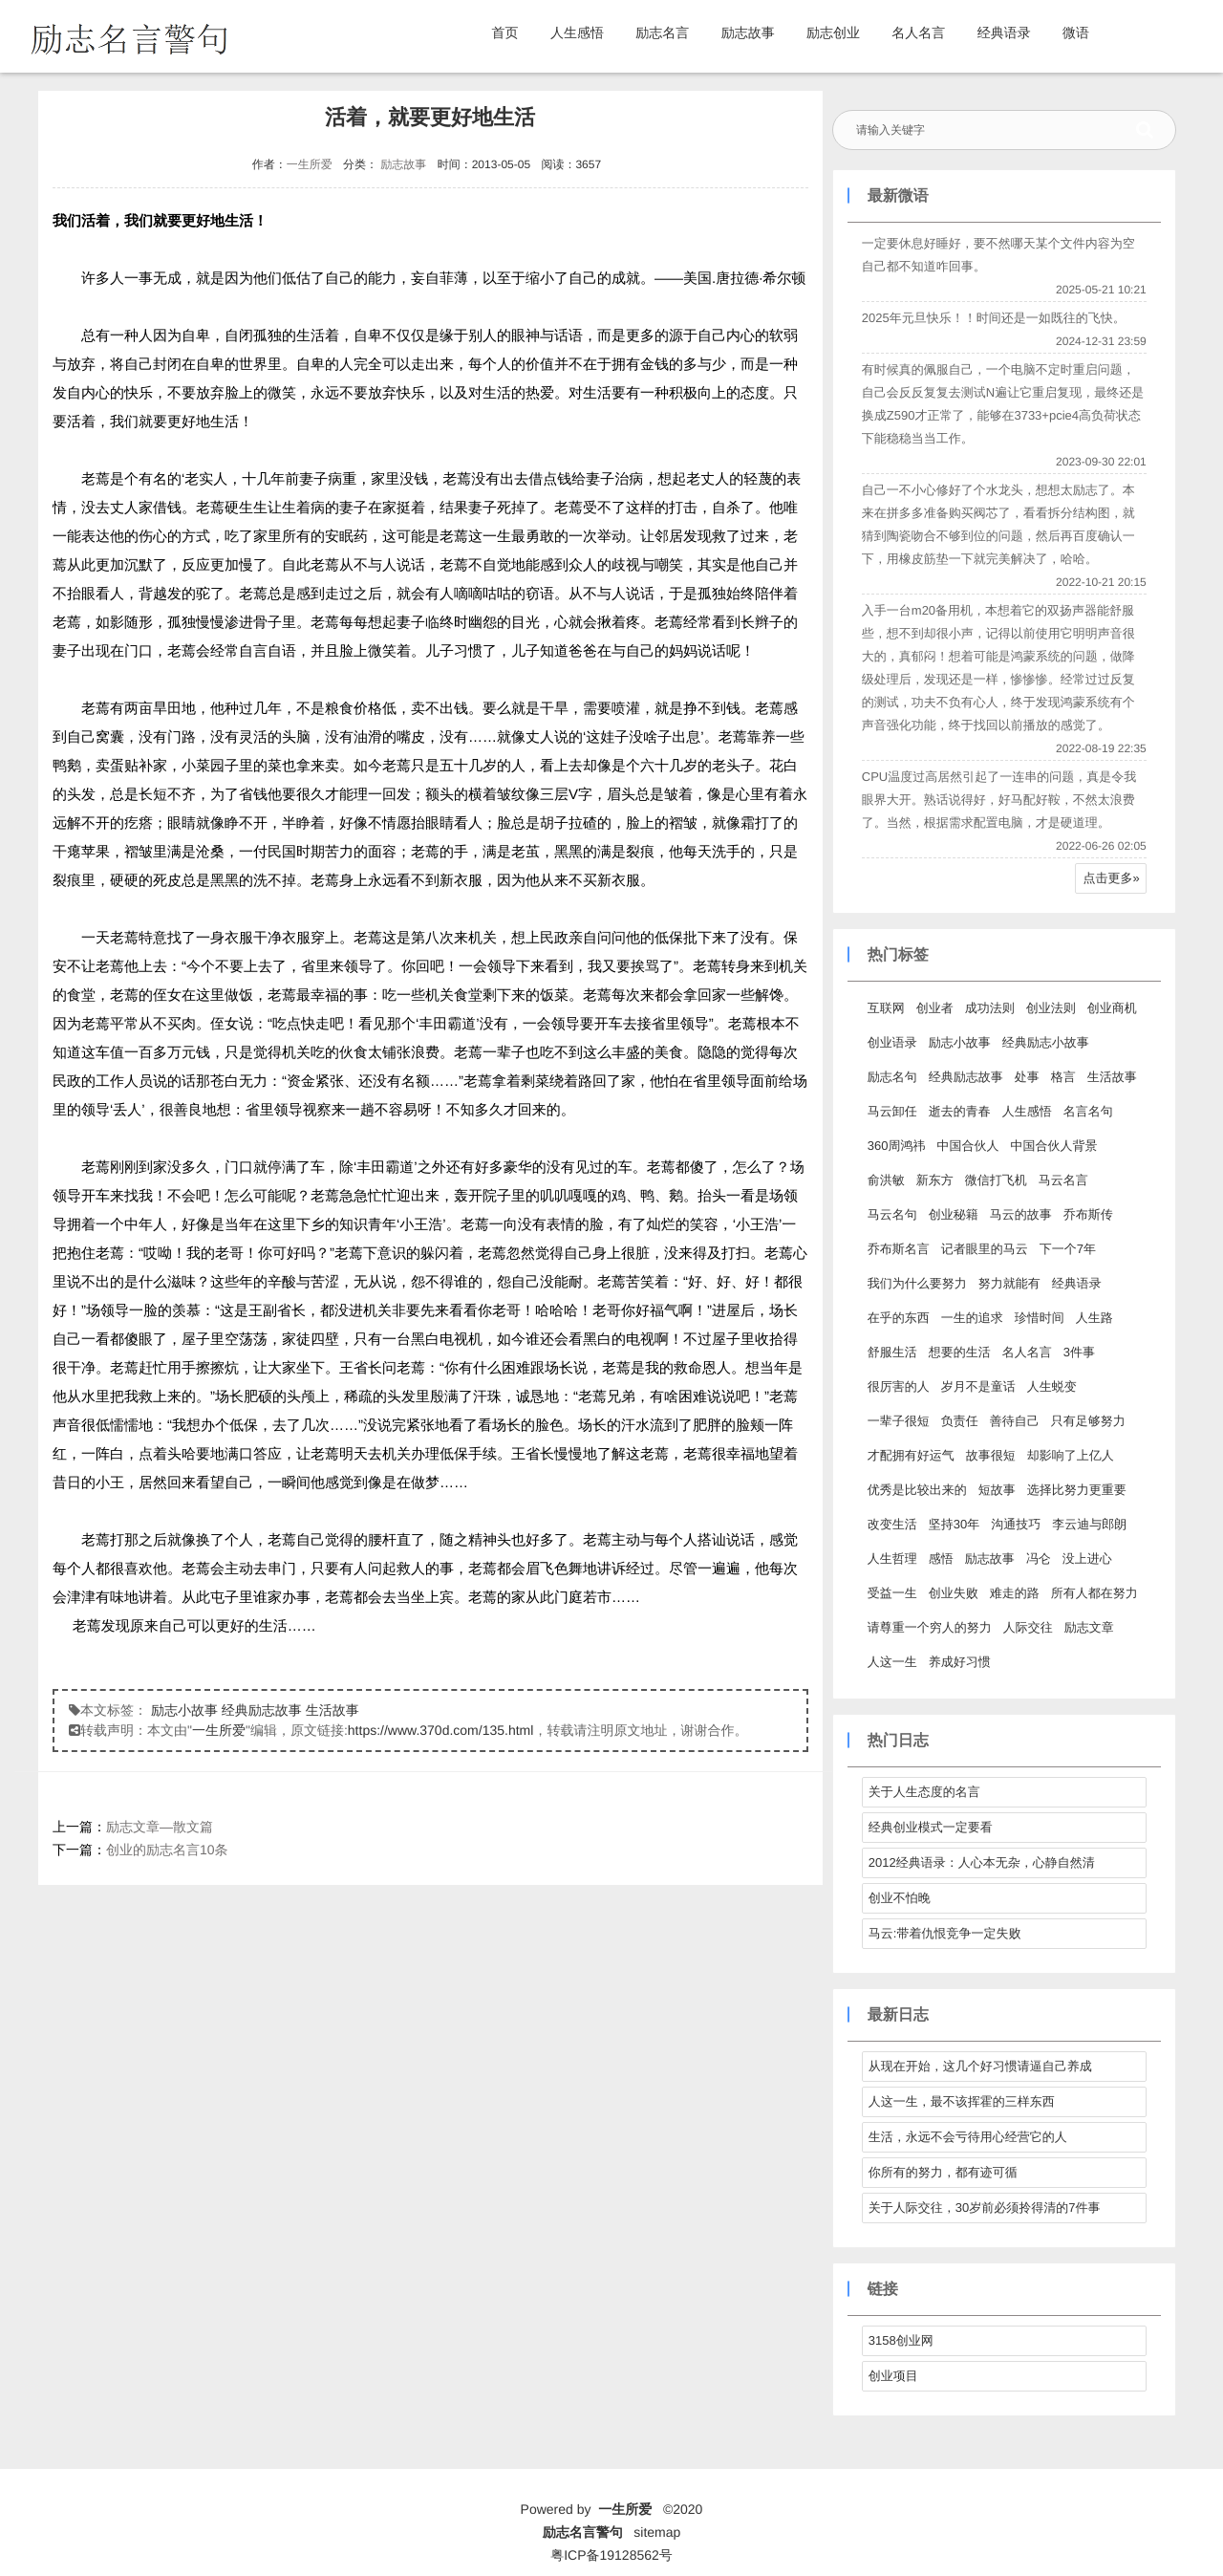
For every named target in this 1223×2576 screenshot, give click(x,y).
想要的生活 (959, 1352)
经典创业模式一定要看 (930, 1827)
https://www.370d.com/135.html (441, 1730)
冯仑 (1037, 1558)
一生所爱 (309, 164)
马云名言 (1062, 1180)
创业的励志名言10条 (167, 1849)
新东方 (934, 1180)
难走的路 (1014, 1593)
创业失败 (952, 1593)
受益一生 (891, 1593)
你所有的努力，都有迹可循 (942, 2172)
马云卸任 (891, 1111)
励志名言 (662, 32)
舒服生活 (891, 1352)
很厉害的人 (898, 1386)
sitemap (656, 2532)
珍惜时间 (1038, 1317)
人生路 (1093, 1317)
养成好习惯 (959, 1662)
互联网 (885, 1008)
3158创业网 (900, 2340)
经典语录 (1004, 32)
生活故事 (332, 1710)
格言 (1062, 1077)
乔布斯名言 (898, 1249)
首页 (505, 32)
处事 (1026, 1077)
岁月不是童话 (977, 1386)
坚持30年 (953, 1524)
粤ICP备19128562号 (611, 2555)
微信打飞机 (995, 1180)
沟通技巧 (1015, 1524)
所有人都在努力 (1093, 1593)
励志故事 (748, 32)
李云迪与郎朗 (1088, 1524)
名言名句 (1087, 1111)
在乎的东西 (898, 1317)
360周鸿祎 (896, 1145)
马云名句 (891, 1214)
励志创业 (833, 32)
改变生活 (891, 1524)
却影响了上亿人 (1069, 1455)
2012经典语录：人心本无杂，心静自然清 (981, 1862)
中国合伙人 (967, 1145)
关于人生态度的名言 (923, 1792)
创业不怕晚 (899, 1898)
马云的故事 (1020, 1214)
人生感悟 (577, 32)
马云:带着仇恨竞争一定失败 (944, 1933)
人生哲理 (891, 1558)
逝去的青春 (959, 1111)
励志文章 (1088, 1627)
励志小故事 (184, 1710)
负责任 (958, 1421)
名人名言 (918, 32)
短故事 (996, 1490)
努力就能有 (1008, 1283)
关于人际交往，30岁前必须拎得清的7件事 (984, 2207)
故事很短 (990, 1455)
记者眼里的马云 (983, 1249)
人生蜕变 (1051, 1386)
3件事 (1078, 1352)
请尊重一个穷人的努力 (929, 1627)
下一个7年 (1067, 1249)
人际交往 (1027, 1627)
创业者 (934, 1008)
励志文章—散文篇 (159, 1826)
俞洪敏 (885, 1180)
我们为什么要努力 (916, 1283)
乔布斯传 (1087, 1214)
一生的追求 (971, 1317)
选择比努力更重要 (1076, 1490)
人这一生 (891, 1662)
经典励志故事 (262, 1710)
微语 (1075, 32)
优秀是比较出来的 (916, 1490)
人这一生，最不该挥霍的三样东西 (961, 2101)
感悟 (940, 1558)
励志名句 (891, 1077)
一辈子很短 (898, 1421)
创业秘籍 (952, 1214)
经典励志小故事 (1044, 1042)
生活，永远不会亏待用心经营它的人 (967, 2137)
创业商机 (1111, 1008)
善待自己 (1014, 1421)
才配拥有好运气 (910, 1455)
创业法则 (1050, 1008)
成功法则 (989, 1008)
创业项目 (892, 2376)
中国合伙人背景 (1053, 1145)
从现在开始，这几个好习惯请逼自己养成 (979, 2066)
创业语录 (891, 1042)
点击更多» (1111, 878)
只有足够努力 (1087, 1421)
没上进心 (1086, 1558)
